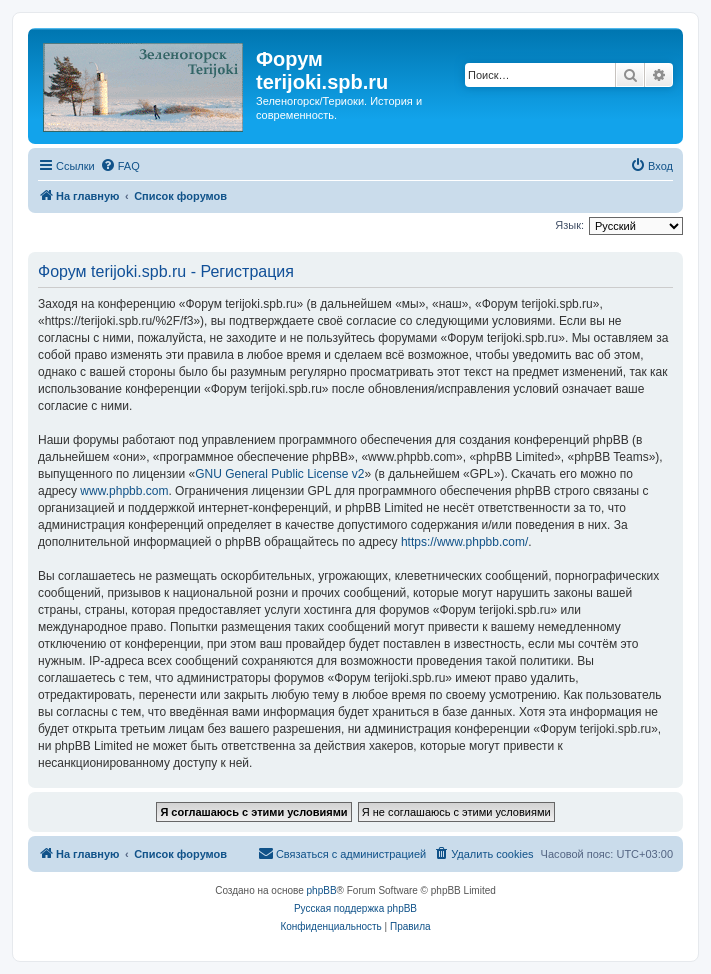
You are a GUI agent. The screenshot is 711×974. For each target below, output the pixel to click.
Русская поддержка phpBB (355, 908)
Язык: (569, 225)
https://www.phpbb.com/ (464, 542)
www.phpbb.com (124, 491)
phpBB (322, 890)
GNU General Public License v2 (279, 474)
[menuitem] (120, 166)
